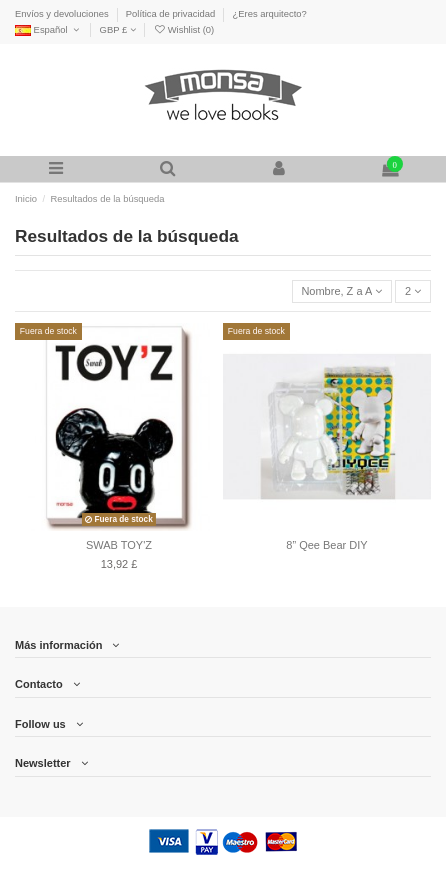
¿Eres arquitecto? (270, 13)
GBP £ (118, 29)
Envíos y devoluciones (63, 13)
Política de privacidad (172, 13)
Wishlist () (183, 29)
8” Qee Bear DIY (326, 545)
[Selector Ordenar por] (342, 291)
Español (48, 29)
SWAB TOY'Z (119, 545)
